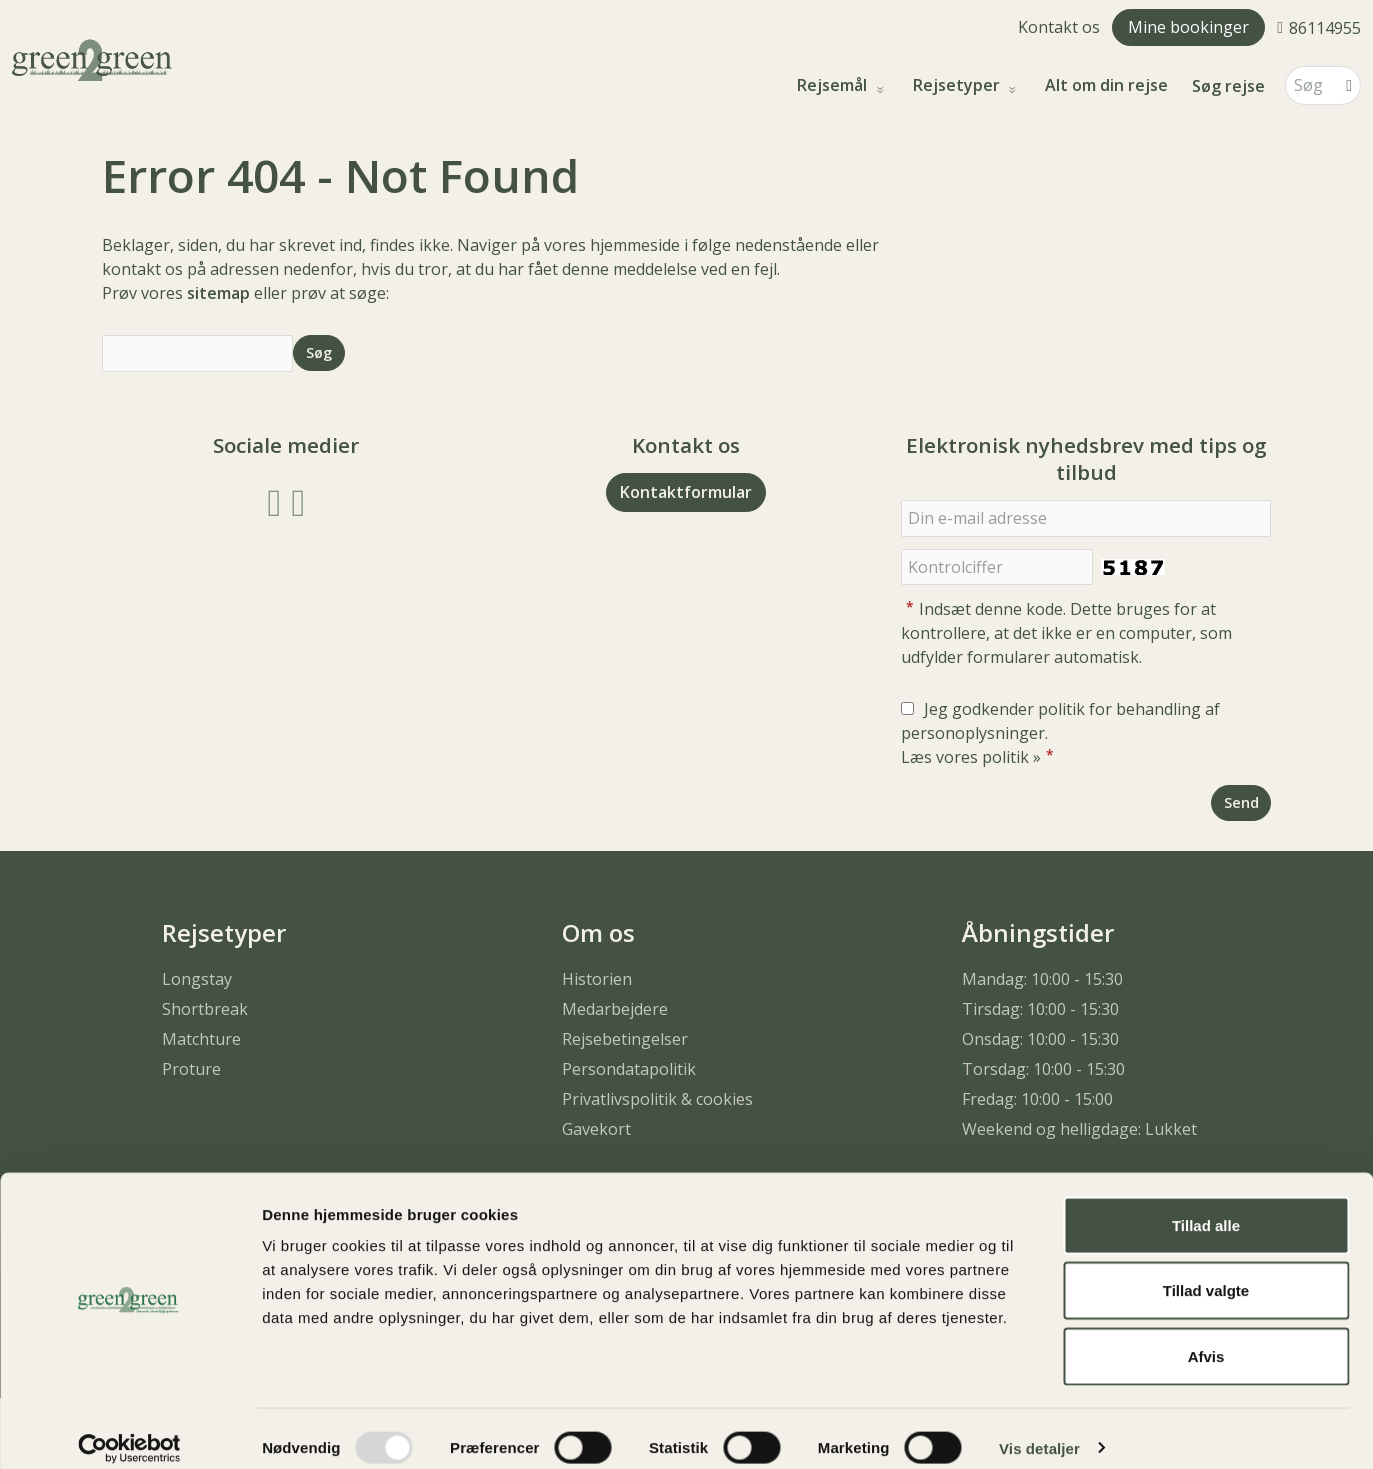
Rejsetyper (958, 85)
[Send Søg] (318, 352)
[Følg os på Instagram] (298, 500)
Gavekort (596, 1129)
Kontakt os (1059, 27)
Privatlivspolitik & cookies (657, 1099)
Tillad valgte (1206, 1272)
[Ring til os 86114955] (1319, 27)
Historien (597, 979)
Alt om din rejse (1106, 85)
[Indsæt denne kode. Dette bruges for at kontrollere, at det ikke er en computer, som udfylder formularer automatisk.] (997, 567)
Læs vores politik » (971, 757)
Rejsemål (834, 85)
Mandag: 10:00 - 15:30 (1042, 979)
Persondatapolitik (629, 1069)
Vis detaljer (1039, 1429)
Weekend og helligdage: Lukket (1079, 1129)
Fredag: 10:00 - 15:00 (1037, 1099)
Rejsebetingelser (625, 1039)
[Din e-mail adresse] (1086, 518)
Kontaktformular (686, 492)
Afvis (1206, 1337)
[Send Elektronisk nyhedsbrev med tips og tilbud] (1241, 802)
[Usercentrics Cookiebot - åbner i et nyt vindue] (129, 1430)
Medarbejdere (615, 1009)
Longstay (197, 979)
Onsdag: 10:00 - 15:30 (1040, 1039)
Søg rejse (1228, 86)
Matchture (201, 1039)
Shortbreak (205, 1009)
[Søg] (1309, 85)
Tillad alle (1206, 1206)
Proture (191, 1069)
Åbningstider (1038, 932)
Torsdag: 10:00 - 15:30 (1043, 1069)
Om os (598, 932)
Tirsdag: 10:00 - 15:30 (1040, 1009)
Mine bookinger (1188, 27)
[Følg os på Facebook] (275, 500)
